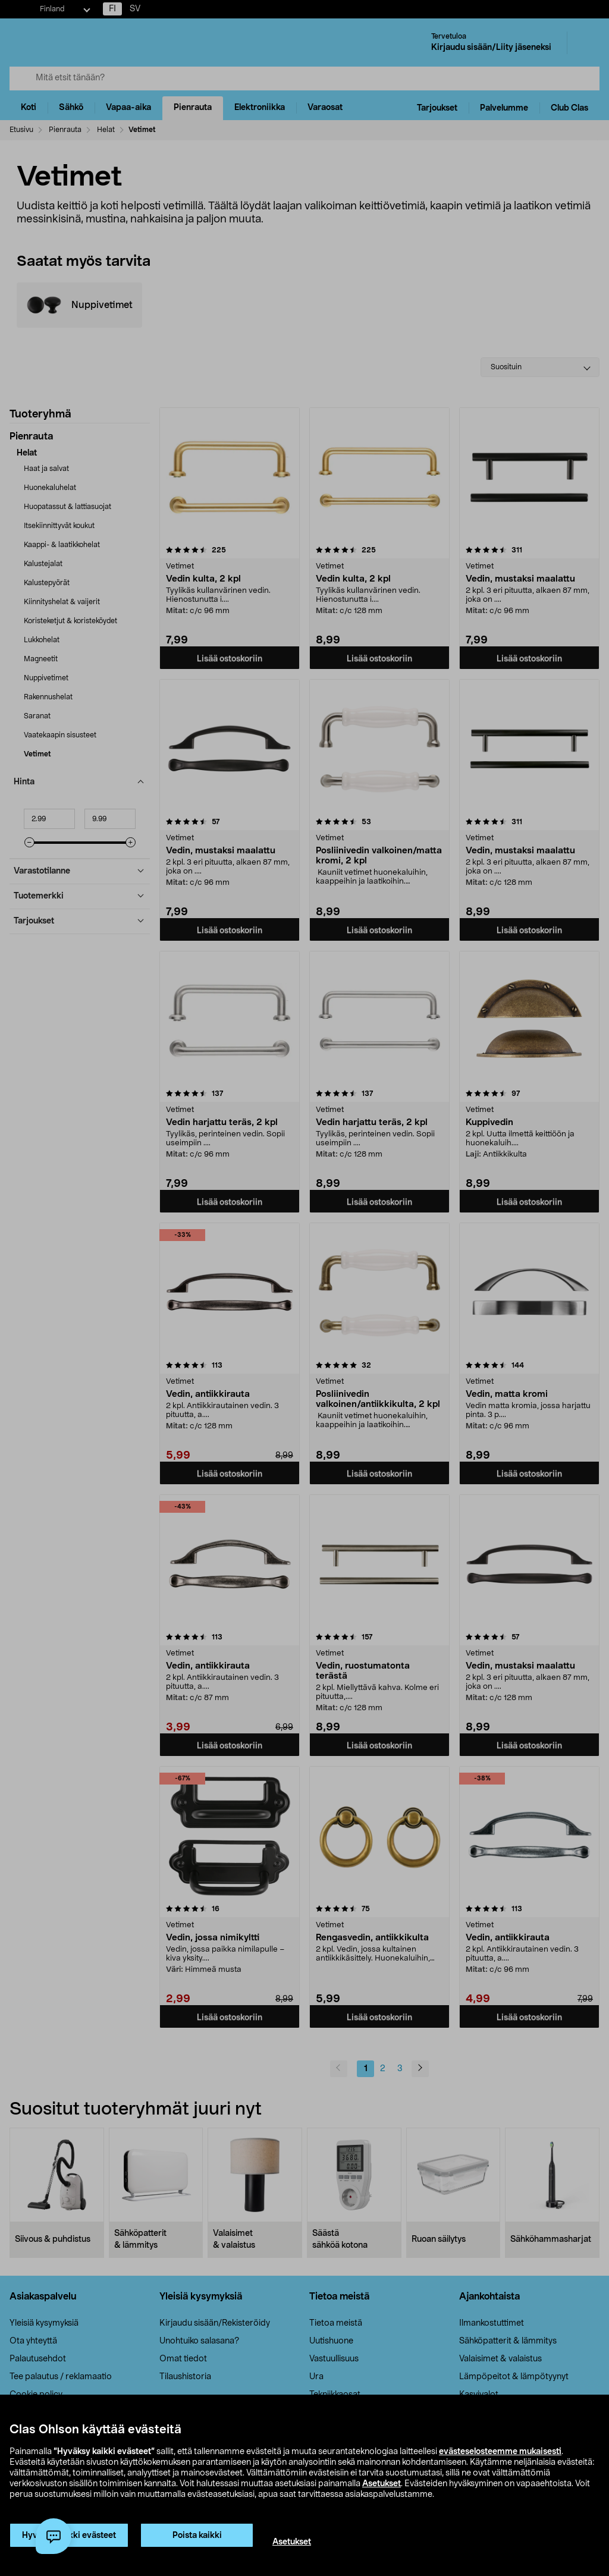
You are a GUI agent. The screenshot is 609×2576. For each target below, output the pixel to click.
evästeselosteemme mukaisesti (500, 2452)
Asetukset (381, 2484)
